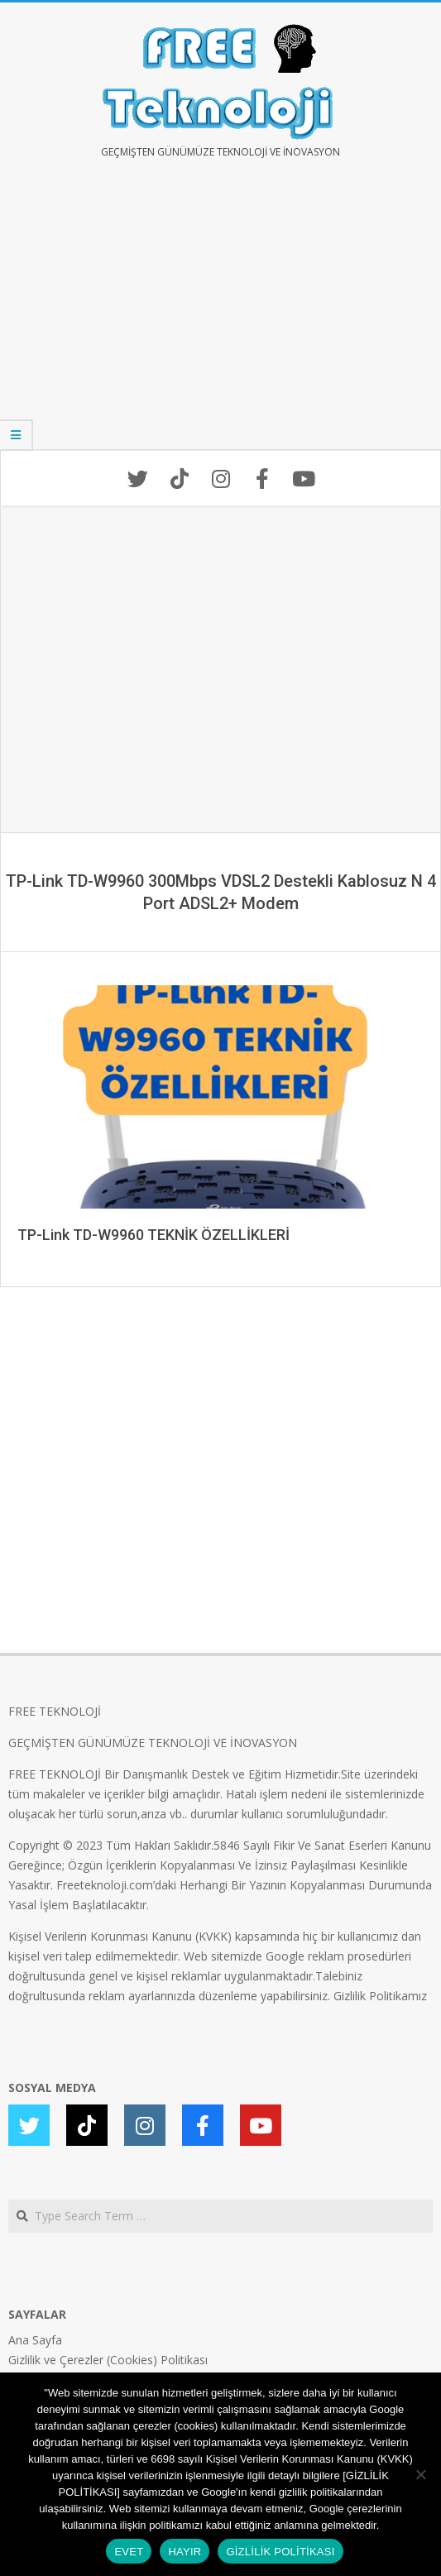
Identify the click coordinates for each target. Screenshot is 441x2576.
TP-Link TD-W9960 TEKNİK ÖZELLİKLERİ (153, 1234)
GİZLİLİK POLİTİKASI (280, 2551)
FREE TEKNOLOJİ (54, 1711)
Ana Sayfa (35, 2340)
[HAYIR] (420, 2474)
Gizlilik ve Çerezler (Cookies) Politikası (108, 2360)
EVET (128, 2551)
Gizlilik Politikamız (380, 1996)
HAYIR (184, 2551)
